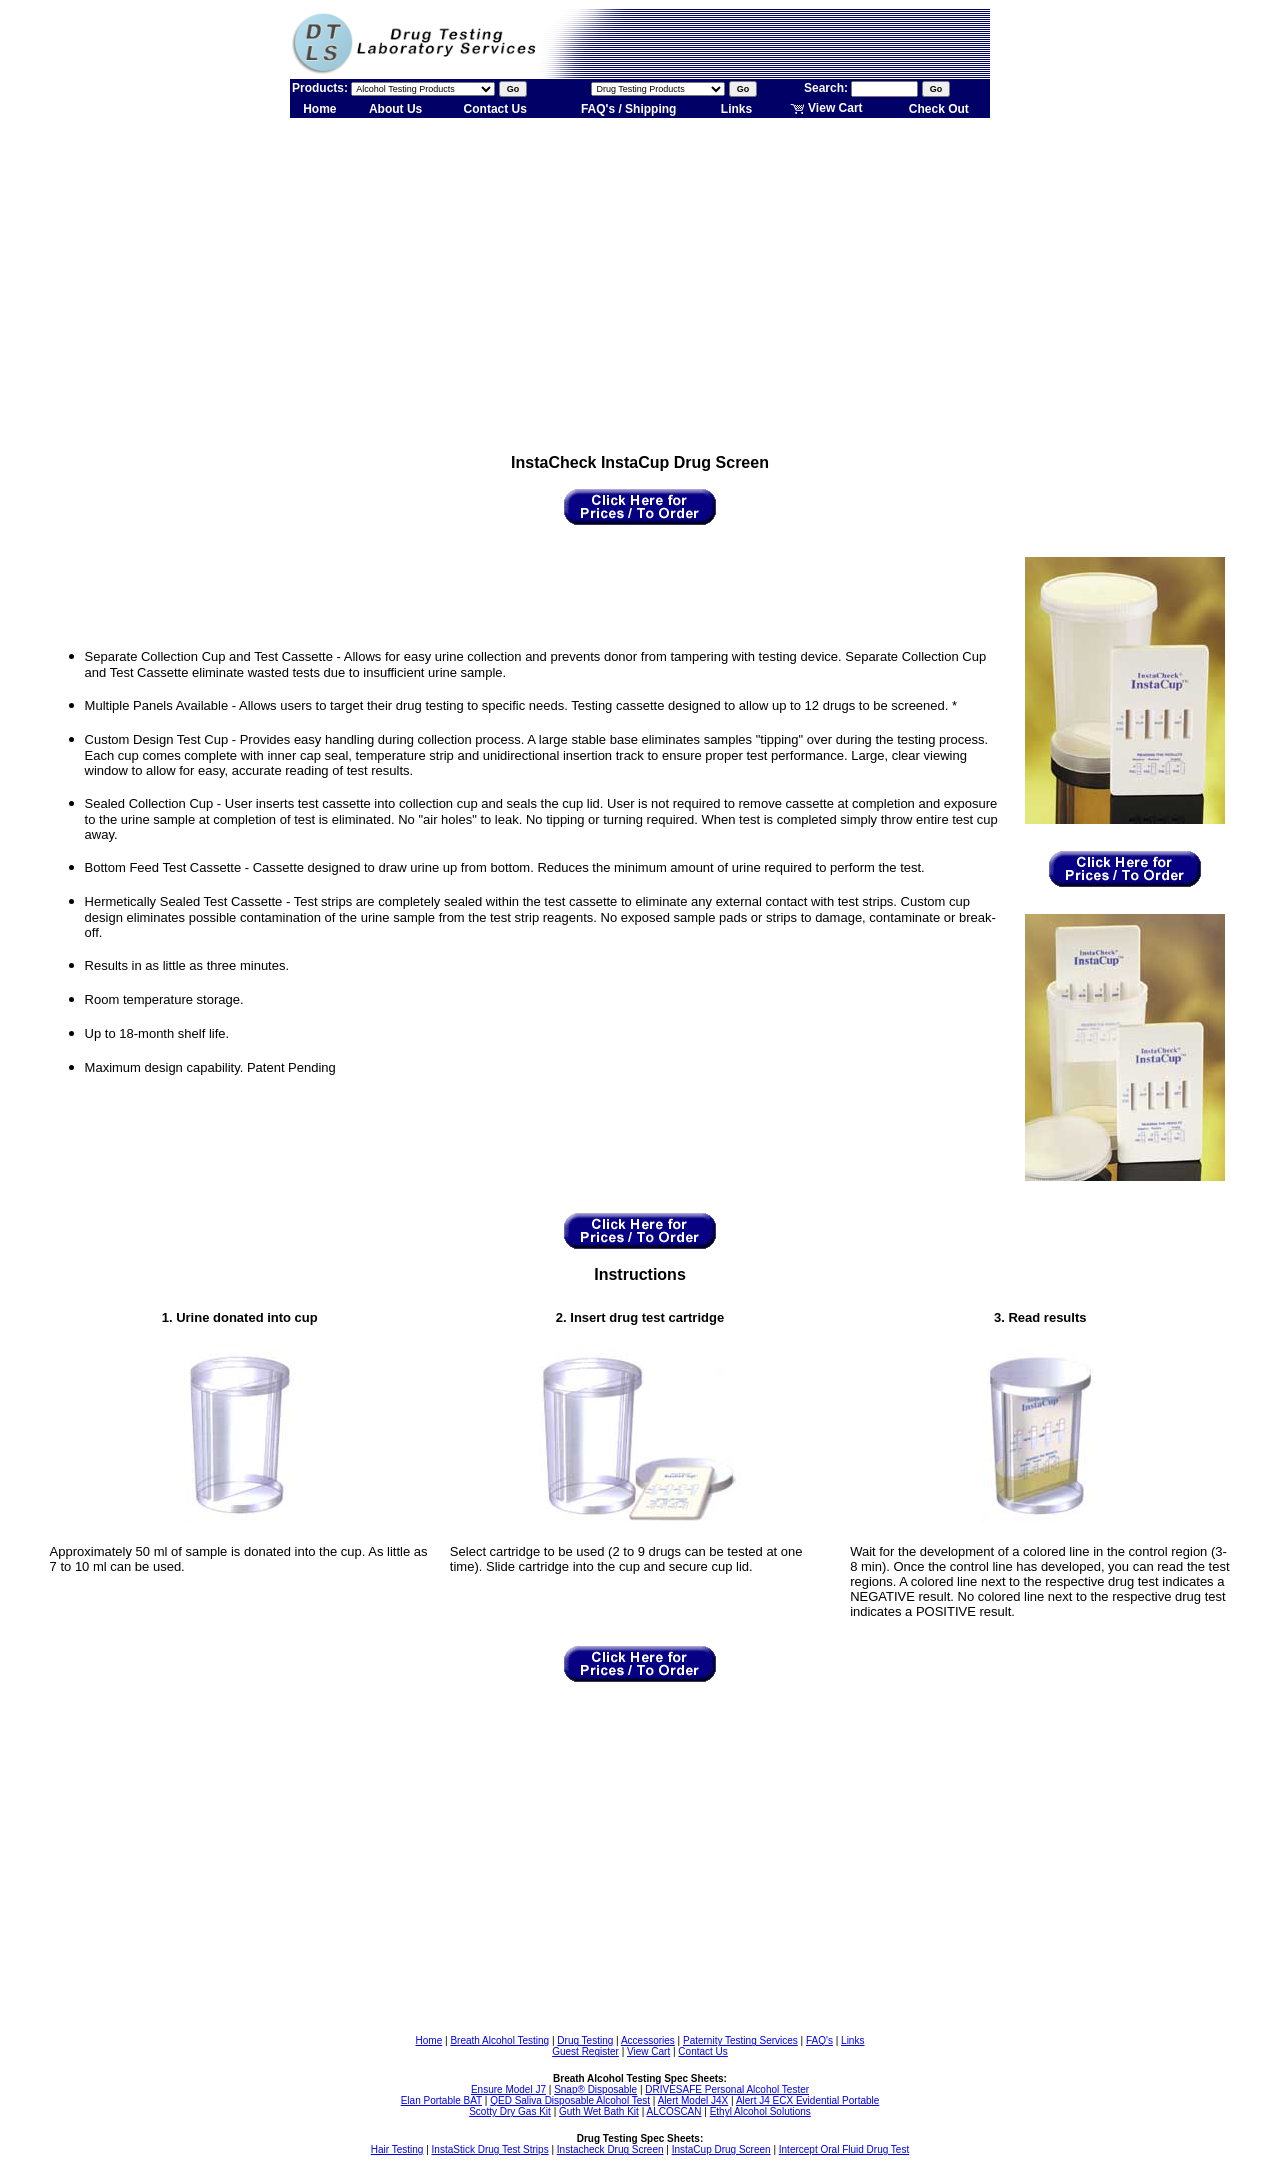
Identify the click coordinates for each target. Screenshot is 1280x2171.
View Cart (826, 108)
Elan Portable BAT (441, 2100)
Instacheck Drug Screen (610, 2149)
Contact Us (495, 109)
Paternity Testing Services (740, 2040)
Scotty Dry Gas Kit (510, 2111)
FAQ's (819, 2040)
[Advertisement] (640, 278)
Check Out (939, 109)
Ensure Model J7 (508, 2089)
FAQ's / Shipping (629, 109)
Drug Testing (585, 2040)
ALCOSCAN (673, 2111)
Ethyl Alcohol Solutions (760, 2111)
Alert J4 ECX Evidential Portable (807, 2100)
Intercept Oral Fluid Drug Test (844, 2149)
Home (319, 109)
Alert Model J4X (693, 2100)
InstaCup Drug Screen (721, 2149)
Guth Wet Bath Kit (599, 2111)
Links (736, 109)
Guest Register (585, 2051)
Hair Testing (397, 2149)
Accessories (648, 2040)
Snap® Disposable (595, 2089)
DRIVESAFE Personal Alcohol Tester (727, 2089)
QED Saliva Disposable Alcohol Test (570, 2100)
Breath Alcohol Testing (499, 2040)
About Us (395, 109)
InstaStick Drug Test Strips (490, 2149)
